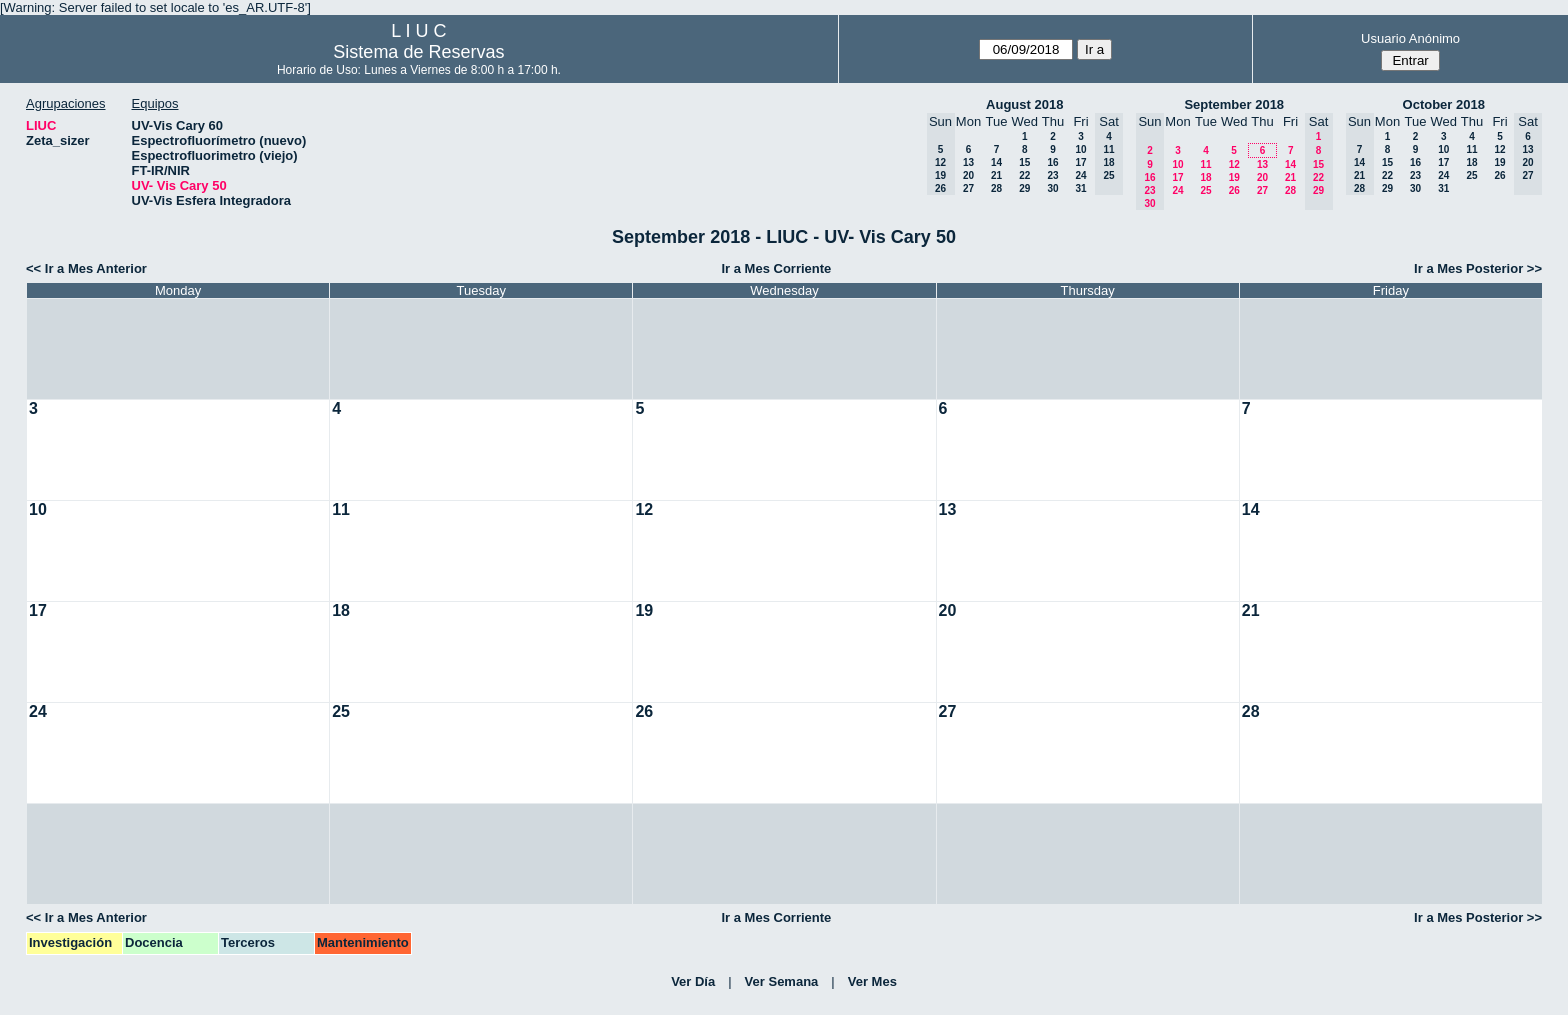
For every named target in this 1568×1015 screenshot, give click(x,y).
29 (1024, 188)
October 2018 (1444, 104)
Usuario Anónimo (1410, 38)
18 (1205, 177)
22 (1024, 175)
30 (1052, 188)
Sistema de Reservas (418, 52)
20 (968, 175)
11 (1205, 164)
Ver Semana (782, 981)
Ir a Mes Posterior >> (1478, 268)
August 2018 (1024, 104)
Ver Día (693, 981)
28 (996, 188)
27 (968, 188)
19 (1234, 177)
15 (1024, 162)
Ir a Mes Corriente (776, 268)
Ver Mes (872, 981)
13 (968, 162)
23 (1052, 175)
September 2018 (1234, 104)
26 (1234, 190)
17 (1080, 162)
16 (1052, 162)
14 (996, 162)
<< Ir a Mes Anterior (86, 268)
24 (1080, 175)
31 (1080, 188)
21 (996, 175)
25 (1205, 190)
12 (1234, 164)
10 (1080, 149)
